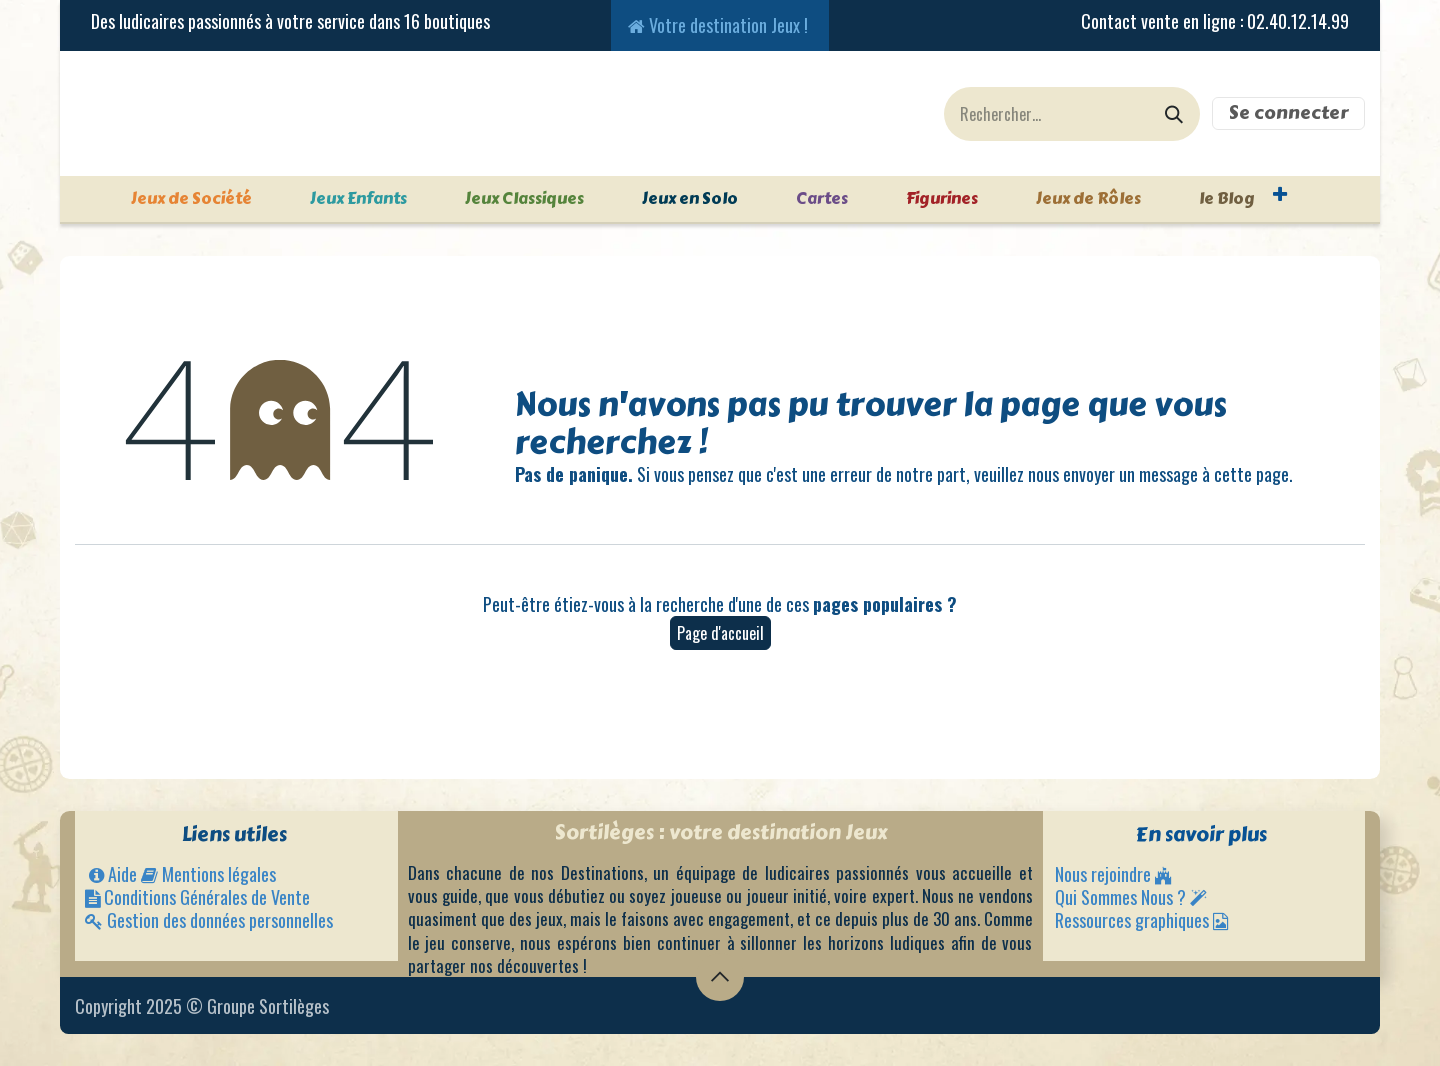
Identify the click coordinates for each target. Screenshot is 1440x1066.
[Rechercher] (1174, 114)
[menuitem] (172, 199)
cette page (1251, 474)
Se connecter (1288, 113)
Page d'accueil (720, 633)
